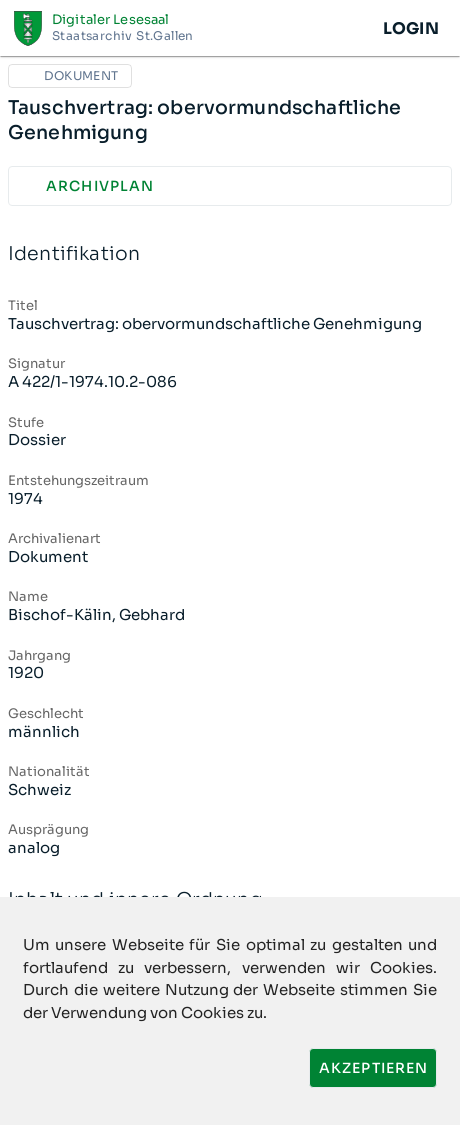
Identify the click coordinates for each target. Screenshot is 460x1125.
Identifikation (230, 254)
